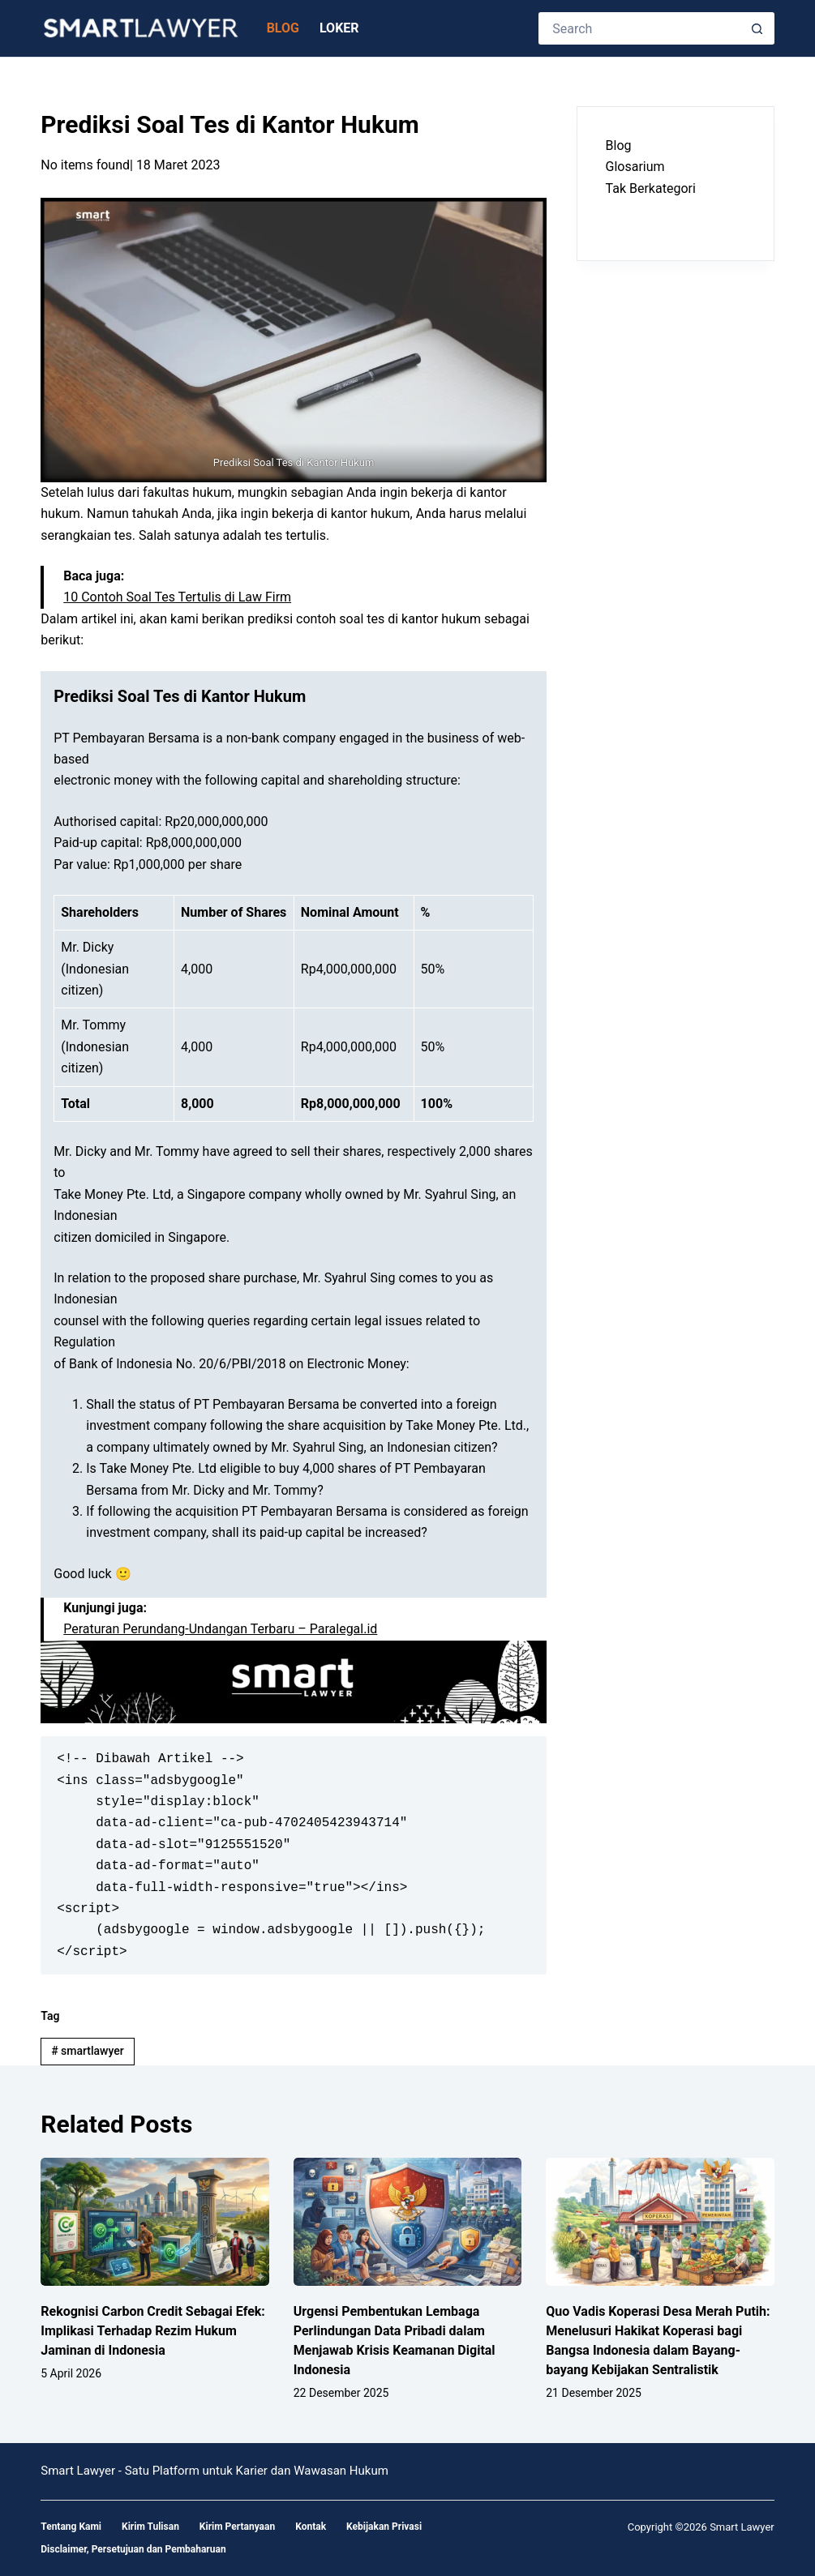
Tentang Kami (71, 2526)
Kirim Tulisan (150, 2526)
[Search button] (758, 28)
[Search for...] (640, 28)
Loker (339, 28)
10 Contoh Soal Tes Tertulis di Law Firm (177, 597)
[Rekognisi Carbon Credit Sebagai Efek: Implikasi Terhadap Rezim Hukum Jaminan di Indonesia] (155, 2222)
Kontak (310, 2526)
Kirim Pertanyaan (237, 2526)
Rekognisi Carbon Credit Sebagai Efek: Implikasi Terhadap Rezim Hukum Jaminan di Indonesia (153, 2331)
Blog (283, 28)
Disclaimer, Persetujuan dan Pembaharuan (133, 2549)
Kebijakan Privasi (384, 2526)
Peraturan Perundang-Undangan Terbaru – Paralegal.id (220, 1629)
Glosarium (635, 166)
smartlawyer (87, 2050)
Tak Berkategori (651, 188)
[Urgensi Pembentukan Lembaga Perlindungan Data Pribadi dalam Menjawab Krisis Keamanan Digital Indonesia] (408, 2222)
